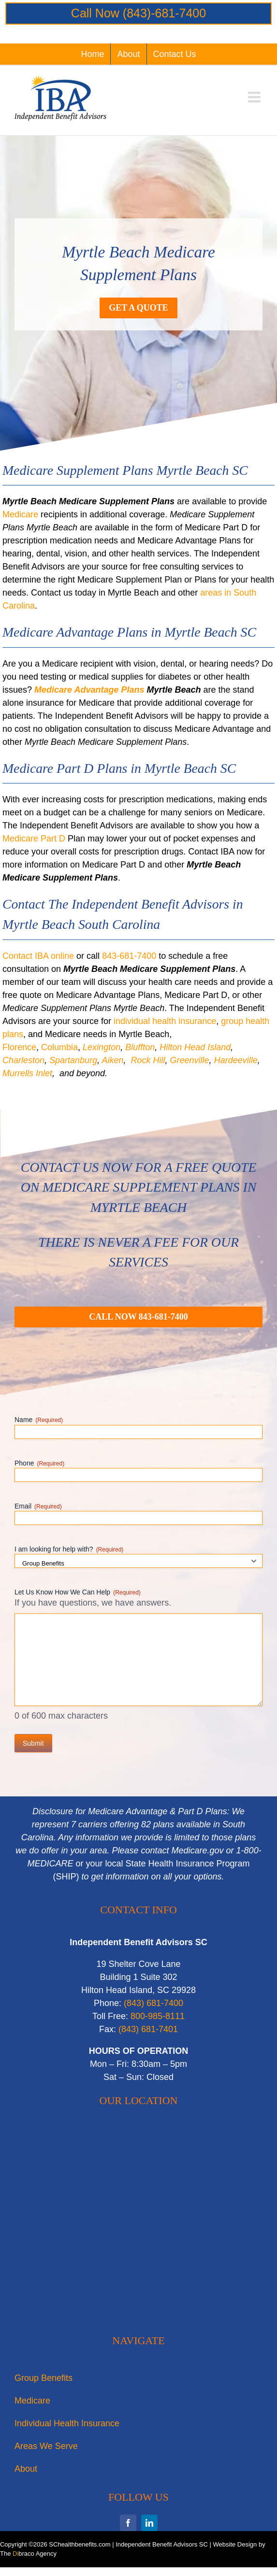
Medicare (20, 514)
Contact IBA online (38, 956)
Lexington (101, 1047)
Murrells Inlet (27, 1073)
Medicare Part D (33, 838)
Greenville (189, 1060)
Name (39, 1420)
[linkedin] (149, 2523)
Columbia (59, 1047)
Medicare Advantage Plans (89, 690)
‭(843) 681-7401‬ (148, 2029)
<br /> (138, 2223)
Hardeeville (236, 1060)
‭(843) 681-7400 (153, 2003)
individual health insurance (165, 1021)
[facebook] (128, 2523)
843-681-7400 (129, 956)
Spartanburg (73, 1060)
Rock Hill (148, 1060)
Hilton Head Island (195, 1047)
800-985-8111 (158, 2016)
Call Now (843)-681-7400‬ (138, 13)
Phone (39, 1463)
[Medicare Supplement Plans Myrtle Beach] (138, 308)
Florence (19, 1047)
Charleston (23, 1060)
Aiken (112, 1060)
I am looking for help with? (69, 1549)
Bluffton (140, 1047)
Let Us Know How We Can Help (78, 1592)
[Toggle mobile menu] (255, 97)
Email (38, 1506)
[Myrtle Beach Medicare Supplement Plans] (138, 1317)
